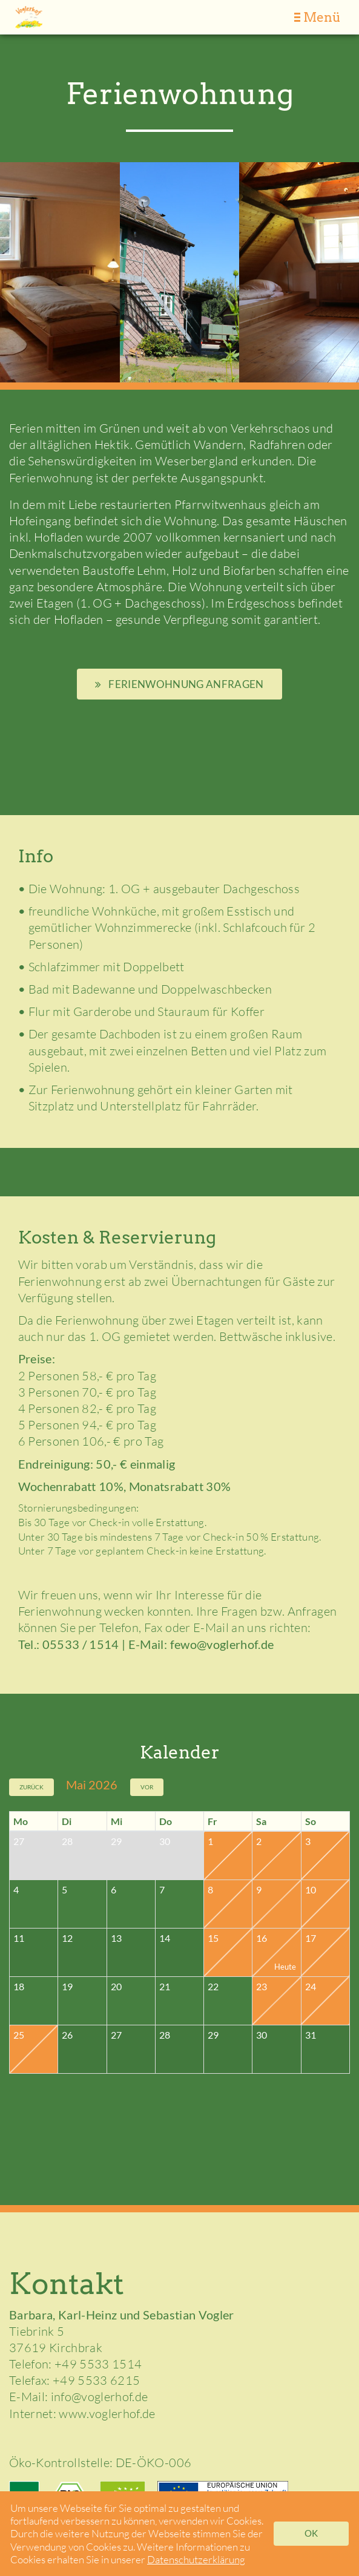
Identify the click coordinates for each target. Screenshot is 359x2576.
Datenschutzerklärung (196, 2559)
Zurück (31, 1787)
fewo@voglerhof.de (222, 1644)
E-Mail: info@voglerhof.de (78, 2396)
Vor (146, 1787)
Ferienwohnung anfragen (179, 684)
